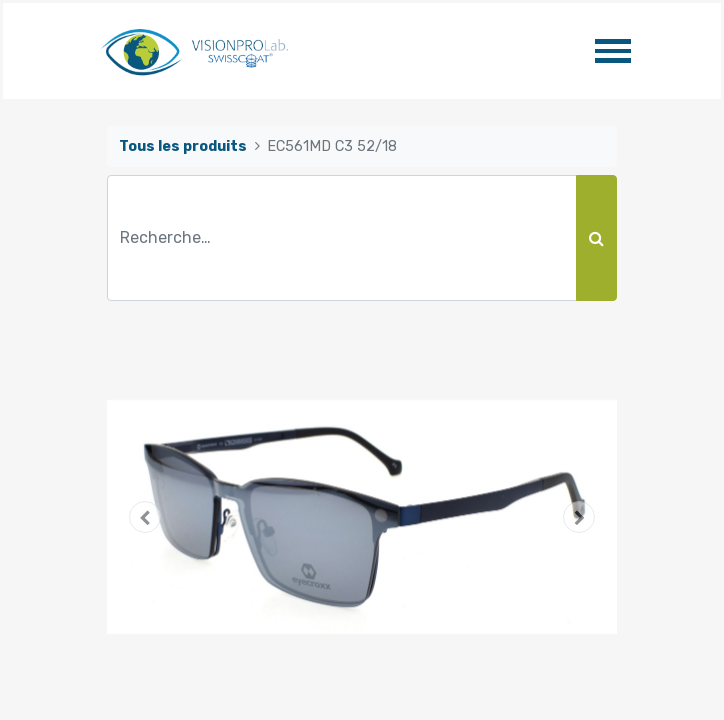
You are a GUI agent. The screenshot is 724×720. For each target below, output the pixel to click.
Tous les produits (183, 146)
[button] (145, 517)
